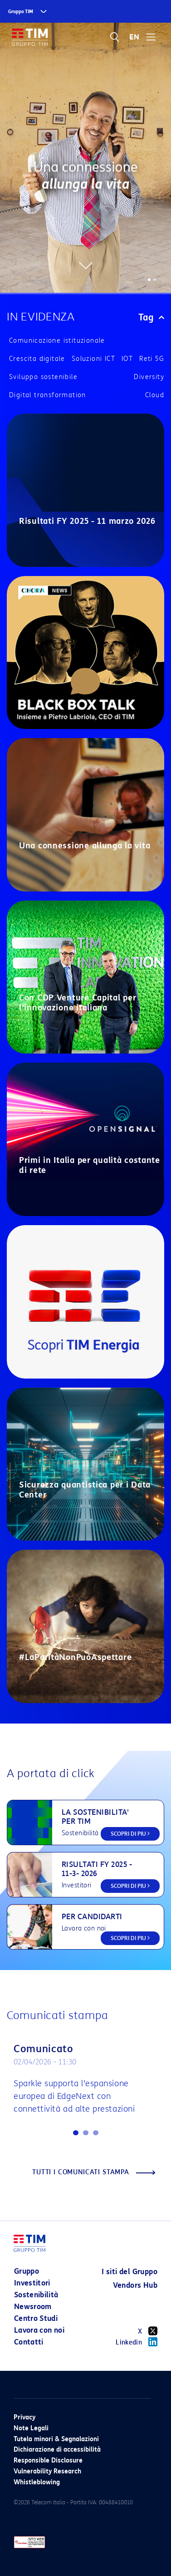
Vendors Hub (135, 2285)
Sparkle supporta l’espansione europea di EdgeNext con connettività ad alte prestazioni (74, 2096)
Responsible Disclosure (48, 2460)
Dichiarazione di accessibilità (57, 2449)
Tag (151, 317)
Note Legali (31, 2428)
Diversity (149, 377)
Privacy (24, 2417)
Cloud (154, 395)
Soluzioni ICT (93, 359)
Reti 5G (151, 359)
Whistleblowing (37, 2482)
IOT (127, 359)
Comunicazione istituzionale (57, 341)
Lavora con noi (39, 2330)
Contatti (29, 2342)
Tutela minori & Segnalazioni (56, 2439)
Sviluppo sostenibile (43, 377)
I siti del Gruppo (129, 2271)
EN (134, 37)
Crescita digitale (37, 359)
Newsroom (33, 2306)
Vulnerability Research (47, 2471)
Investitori (32, 2283)
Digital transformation (47, 395)
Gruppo (26, 2271)
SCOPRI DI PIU (130, 1833)
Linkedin (136, 2341)
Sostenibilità (36, 2294)
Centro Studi (36, 2318)
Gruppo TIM (20, 12)
